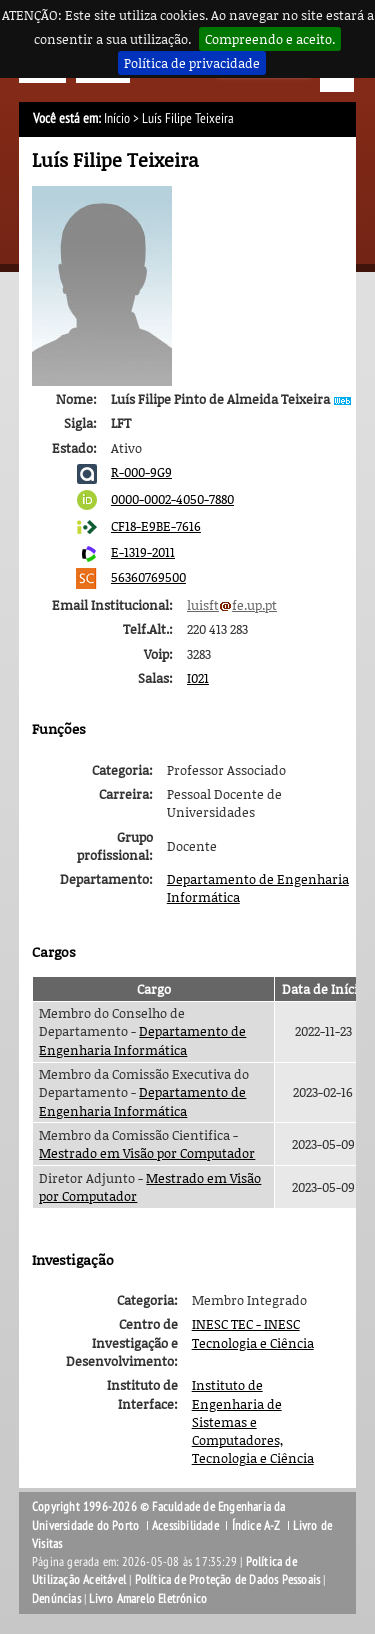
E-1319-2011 (143, 552)
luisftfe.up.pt (232, 605)
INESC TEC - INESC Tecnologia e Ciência (253, 1333)
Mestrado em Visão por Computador (147, 1153)
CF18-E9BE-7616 (156, 526)
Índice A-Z (256, 1526)
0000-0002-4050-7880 (172, 499)
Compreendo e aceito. (270, 39)
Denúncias (56, 1599)
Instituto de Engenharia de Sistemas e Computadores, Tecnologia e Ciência (253, 1421)
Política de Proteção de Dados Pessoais (228, 1580)
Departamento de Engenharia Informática (142, 1040)
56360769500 (148, 577)
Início (117, 118)
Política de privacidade (192, 63)
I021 (198, 678)
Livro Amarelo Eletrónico (148, 1599)
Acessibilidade (185, 1526)
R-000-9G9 (141, 472)
